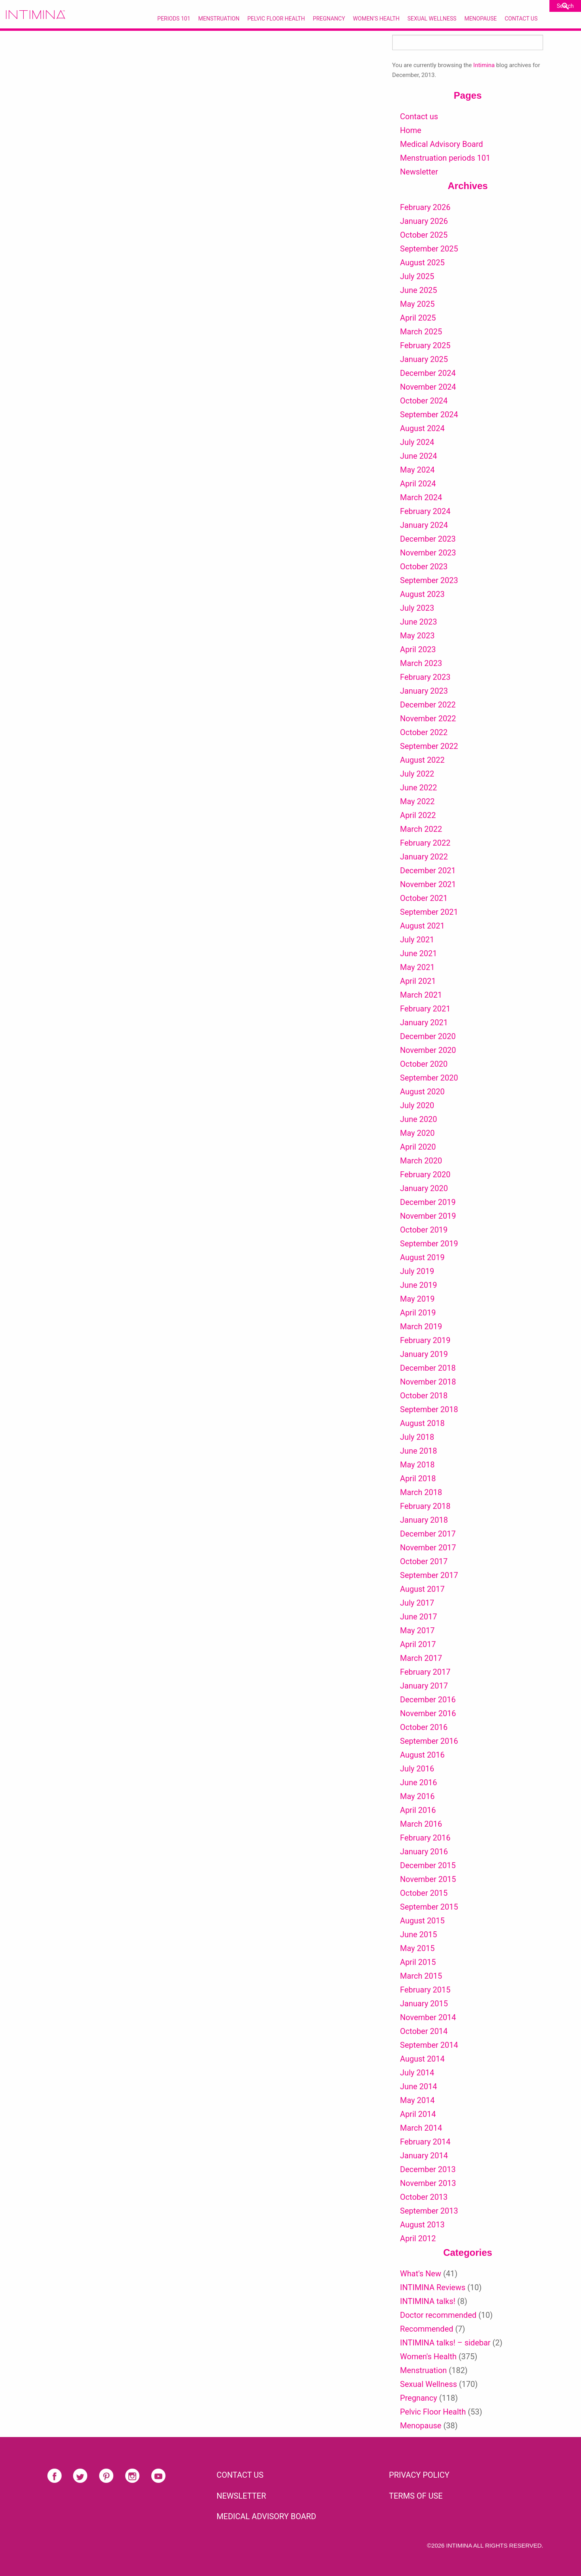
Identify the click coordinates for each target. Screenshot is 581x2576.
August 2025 (422, 262)
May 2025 (417, 304)
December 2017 (428, 1533)
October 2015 (424, 1893)
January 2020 (424, 1188)
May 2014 (417, 2100)
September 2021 (429, 912)
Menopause (480, 18)
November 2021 (428, 884)
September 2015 (429, 1907)
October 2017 (424, 1561)
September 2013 (429, 2211)
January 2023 (424, 691)
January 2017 (424, 1685)
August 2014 (422, 2059)
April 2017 (418, 1644)
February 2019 (425, 1340)
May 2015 (417, 1948)
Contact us (419, 116)
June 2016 (418, 1782)
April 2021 (418, 981)
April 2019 (418, 1312)
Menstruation (218, 18)
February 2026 (425, 207)
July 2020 (417, 1105)
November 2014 (428, 2017)
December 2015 (428, 1865)
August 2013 (422, 2224)
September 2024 (429, 414)
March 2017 (421, 1658)
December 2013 (428, 2169)
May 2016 (417, 1796)
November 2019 (428, 1216)
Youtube (158, 2476)
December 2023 (428, 539)
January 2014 (424, 2155)
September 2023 (429, 580)
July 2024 (417, 442)
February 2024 (425, 511)
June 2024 (418, 456)
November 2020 (428, 1050)
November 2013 (428, 2183)
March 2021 (421, 995)
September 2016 (429, 1741)
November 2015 (428, 1879)
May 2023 (417, 635)
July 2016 (417, 1768)
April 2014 (418, 2114)
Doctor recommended (438, 2315)
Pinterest (106, 2476)
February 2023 (425, 677)
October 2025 (424, 235)
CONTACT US (239, 2475)
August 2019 (422, 1257)
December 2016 (428, 1699)
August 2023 (422, 594)
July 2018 (417, 1437)
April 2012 (418, 2238)
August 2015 (422, 1920)
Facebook (54, 2476)
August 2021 (422, 926)
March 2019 (421, 1326)
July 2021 (417, 939)
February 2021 (425, 1008)
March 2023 (421, 663)
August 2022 (422, 760)
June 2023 (418, 622)
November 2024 (428, 387)
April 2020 (418, 1147)
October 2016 (424, 1727)
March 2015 (421, 1976)
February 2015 (425, 1989)
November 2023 (428, 552)
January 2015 (424, 2003)
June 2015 (418, 1934)
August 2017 (422, 1589)
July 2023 (417, 608)
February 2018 (425, 1506)
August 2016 (422, 1755)
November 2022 (428, 718)
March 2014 (421, 2128)
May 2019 (417, 1299)
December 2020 (428, 1036)
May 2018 (417, 1464)
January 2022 (424, 856)
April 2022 (418, 815)
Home (410, 130)
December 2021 (428, 870)
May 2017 (417, 1630)
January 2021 (424, 1022)
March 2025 (421, 331)
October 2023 (424, 566)
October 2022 (424, 732)
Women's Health (428, 2356)
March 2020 (421, 1160)
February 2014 (425, 2141)
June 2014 (418, 2086)
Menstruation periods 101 (445, 158)
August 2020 (422, 1091)
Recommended (426, 2329)
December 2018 (428, 1368)
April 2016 (418, 1810)
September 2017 (429, 1575)
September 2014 (429, 2045)
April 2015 (418, 1962)
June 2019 (418, 1285)
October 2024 (424, 400)
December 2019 (428, 1202)
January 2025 (424, 359)
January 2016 (424, 1851)
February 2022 (425, 843)
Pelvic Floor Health (276, 18)
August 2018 (422, 1423)
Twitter (80, 2476)
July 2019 (417, 1271)
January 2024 (424, 525)
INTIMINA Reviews (432, 2287)
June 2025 (418, 290)
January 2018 (424, 1520)
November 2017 (428, 1547)
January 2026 (424, 221)
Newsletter (419, 171)
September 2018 (429, 1409)
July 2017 (417, 1603)
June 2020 (418, 1119)
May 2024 (417, 470)
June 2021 (418, 953)
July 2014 (417, 2072)
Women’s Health (376, 18)
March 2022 (421, 829)
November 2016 (428, 1713)
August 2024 (422, 428)
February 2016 (425, 1837)
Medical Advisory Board (441, 144)
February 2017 (425, 1672)
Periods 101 (173, 18)
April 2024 (418, 483)
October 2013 (424, 2197)
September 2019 (429, 1243)
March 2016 (421, 1824)
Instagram (132, 2476)
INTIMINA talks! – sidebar (445, 2342)
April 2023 (418, 649)
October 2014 (424, 2031)
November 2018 (428, 1381)
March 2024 (421, 497)
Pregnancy (329, 18)
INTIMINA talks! (427, 2301)
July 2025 (417, 276)
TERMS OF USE (416, 2496)
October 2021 (424, 898)
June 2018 (418, 1451)
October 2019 (424, 1230)
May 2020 (417, 1133)
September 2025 (429, 248)
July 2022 (417, 774)
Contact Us (521, 18)
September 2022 (429, 746)
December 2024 (428, 373)
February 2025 (425, 345)
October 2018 (424, 1395)
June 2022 (418, 787)
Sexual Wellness (432, 18)
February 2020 (425, 1174)
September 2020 (429, 1078)
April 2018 (418, 1478)
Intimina (484, 65)
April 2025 (418, 318)
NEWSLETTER (241, 2496)
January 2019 (424, 1354)
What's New (420, 2273)
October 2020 (424, 1064)
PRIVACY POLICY (419, 2475)
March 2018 (421, 1492)
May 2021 (417, 967)
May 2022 (417, 801)
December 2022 (428, 704)
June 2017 (418, 1616)
